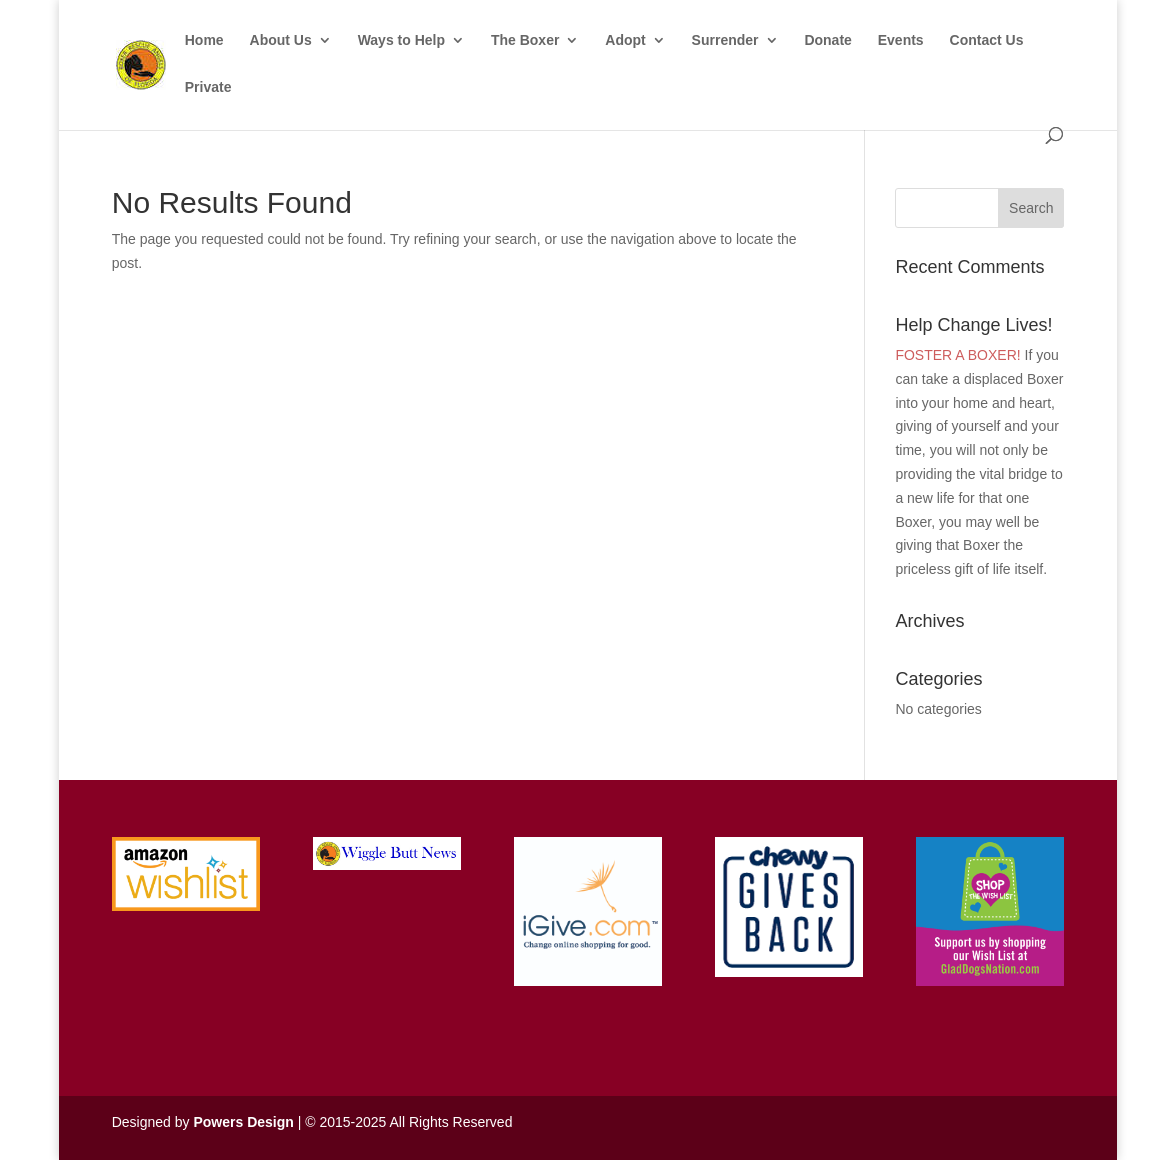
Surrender (725, 40)
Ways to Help (401, 40)
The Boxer (525, 40)
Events (901, 40)
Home (204, 40)
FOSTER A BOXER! (957, 355)
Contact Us (987, 40)
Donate (827, 40)
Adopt (625, 40)
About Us (281, 40)
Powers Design (243, 1122)
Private (208, 87)
